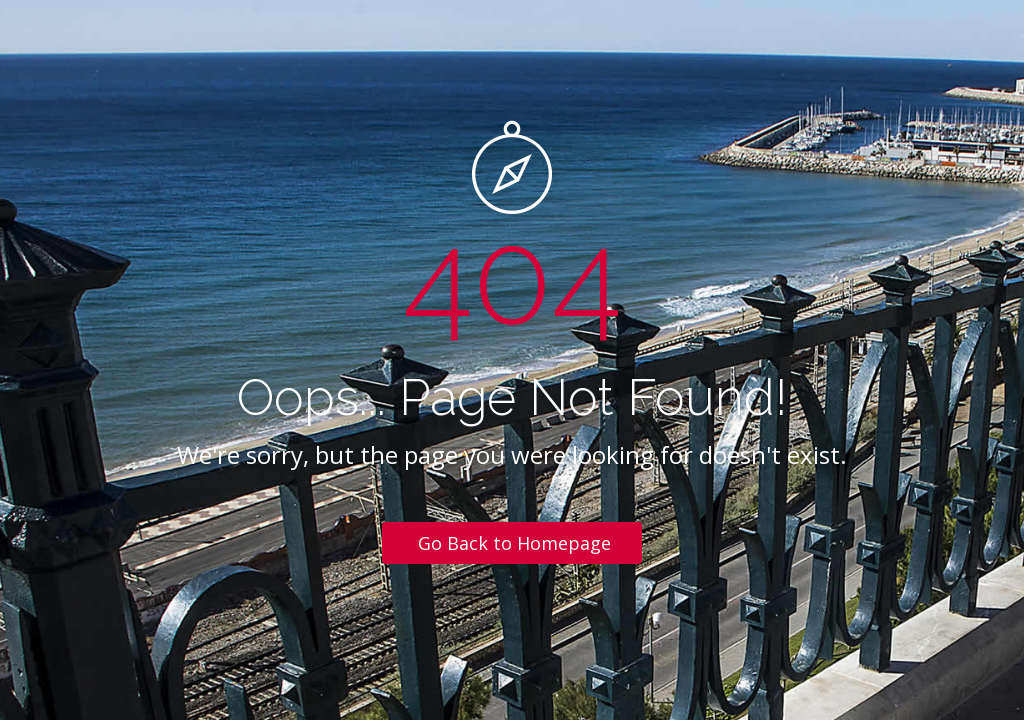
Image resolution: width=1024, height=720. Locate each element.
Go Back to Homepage (514, 543)
